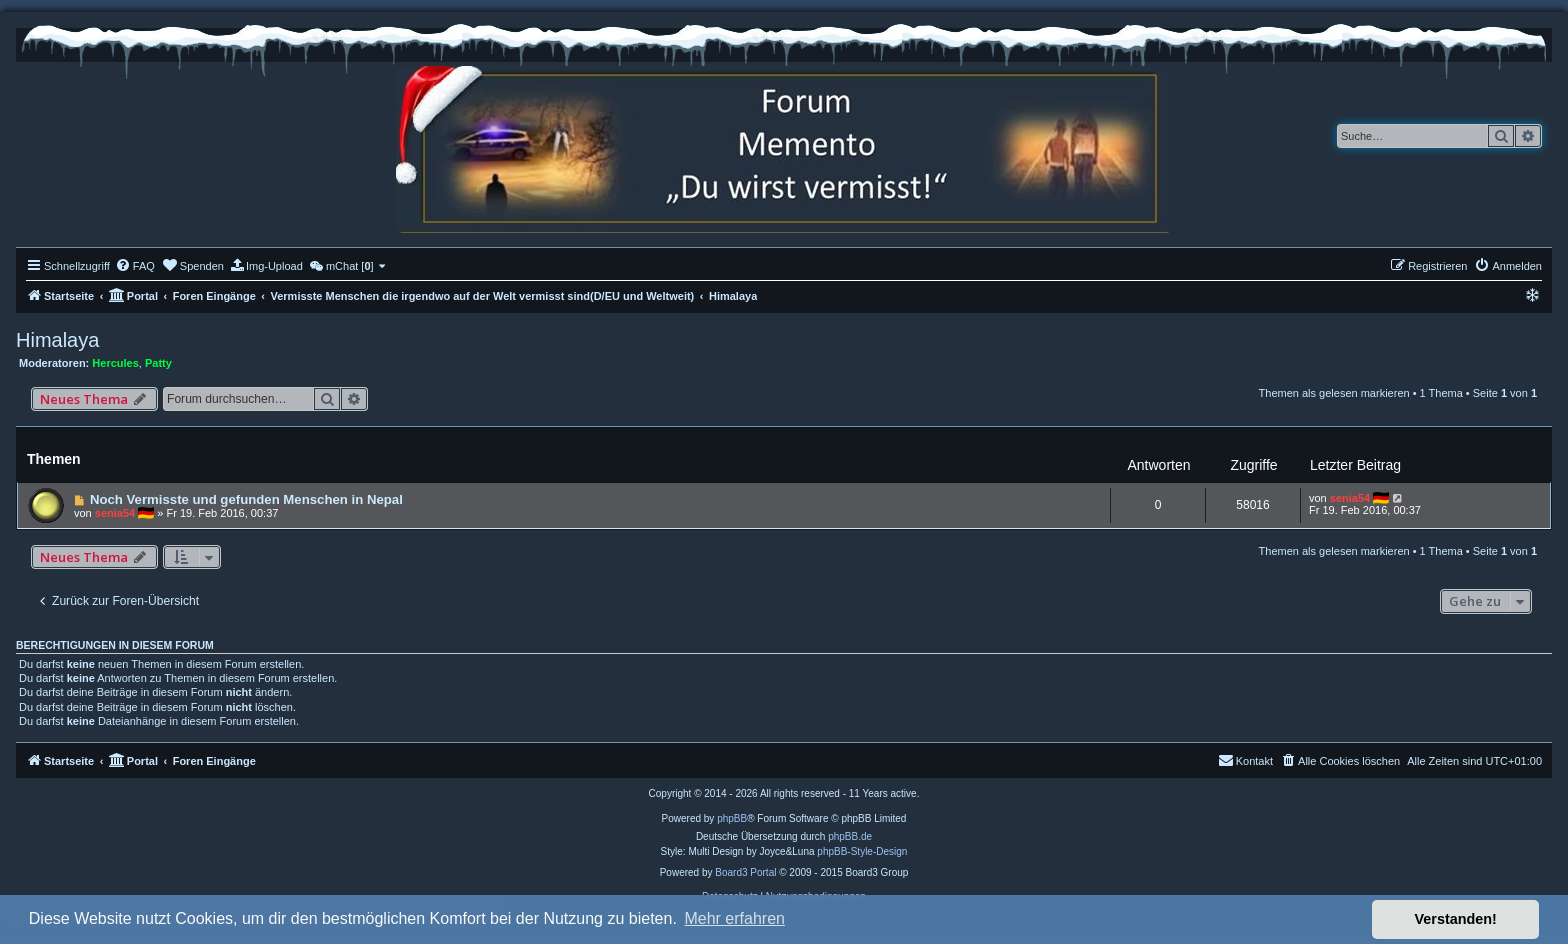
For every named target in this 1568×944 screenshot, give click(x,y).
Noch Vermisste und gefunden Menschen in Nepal (246, 499)
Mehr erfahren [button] (734, 918)
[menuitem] (135, 266)
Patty (158, 363)
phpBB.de (850, 836)
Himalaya (57, 340)
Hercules (115, 363)
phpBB (732, 818)
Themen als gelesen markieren (1334, 393)
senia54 (115, 513)
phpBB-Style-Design (862, 851)
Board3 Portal (745, 872)
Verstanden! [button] (1456, 919)
